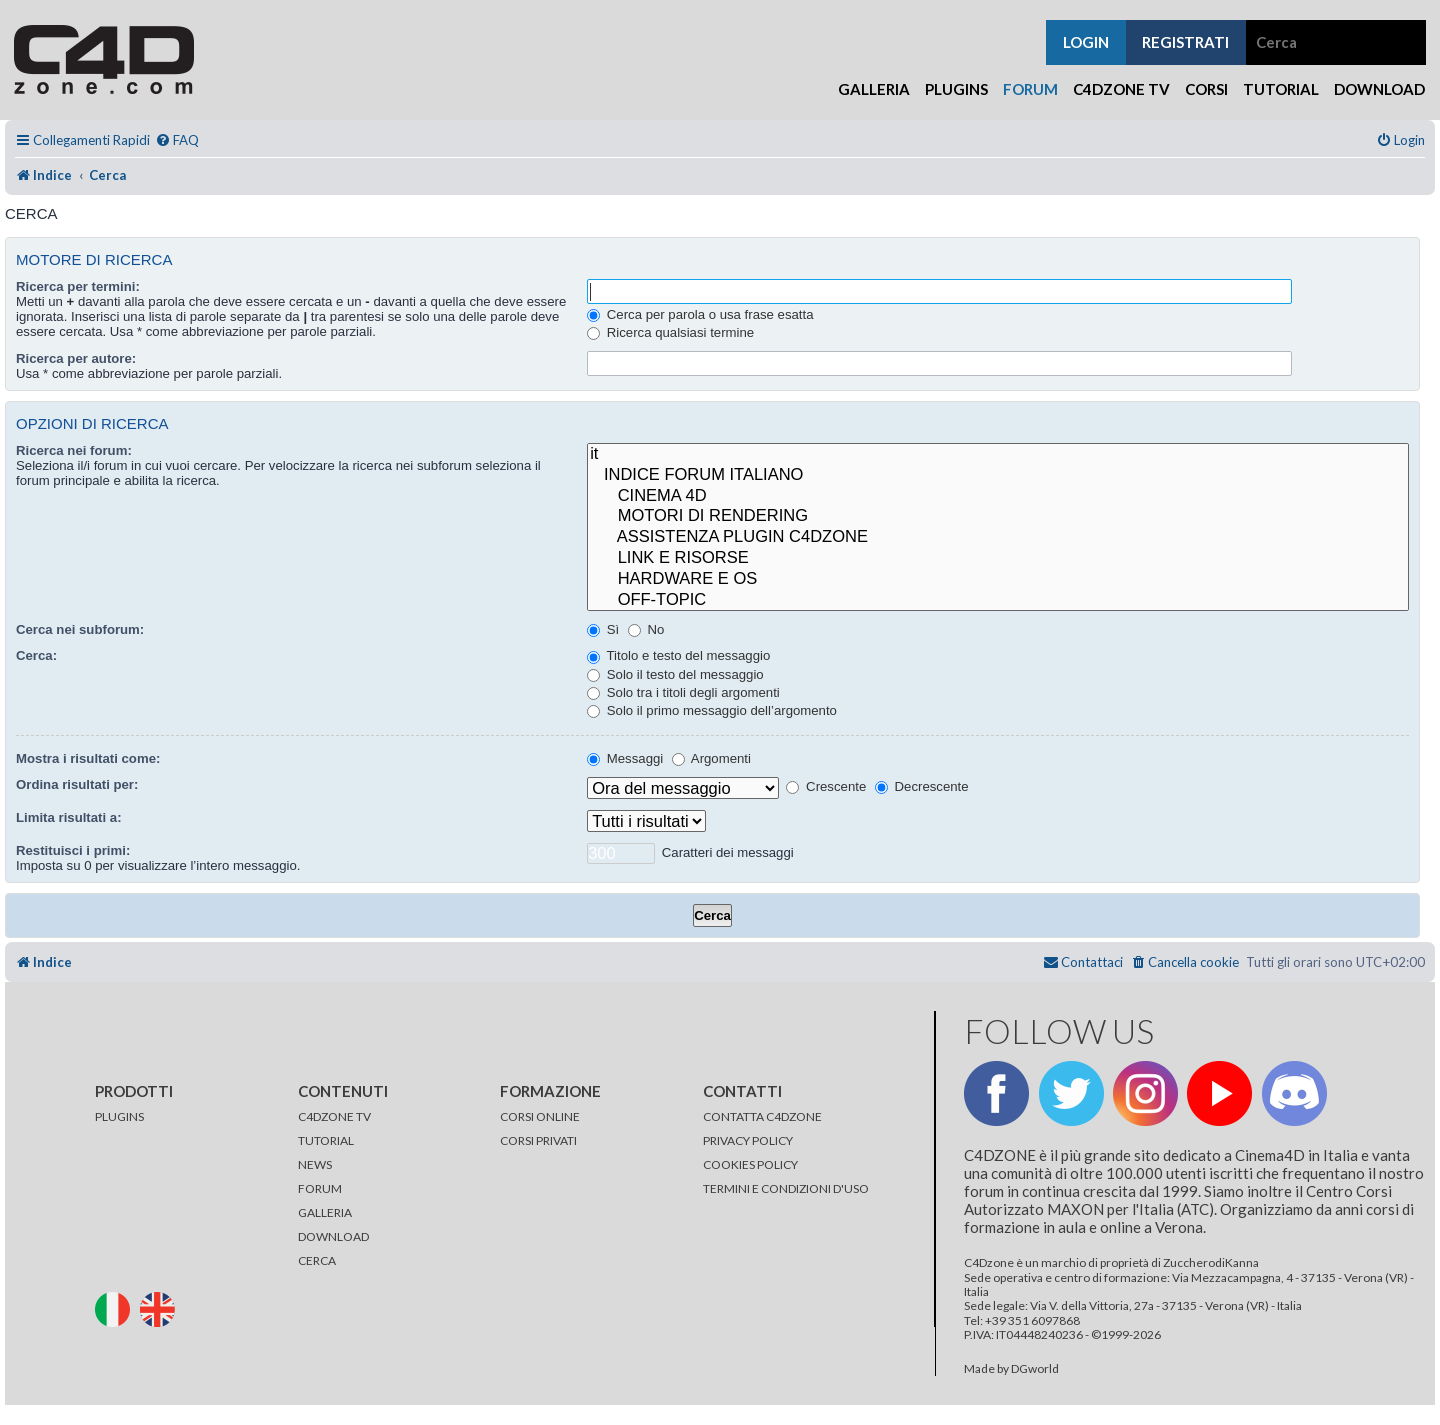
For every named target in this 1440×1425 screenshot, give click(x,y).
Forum (1030, 89)
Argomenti (711, 758)
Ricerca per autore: (76, 358)
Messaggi (625, 758)
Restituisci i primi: (73, 850)
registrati (1185, 42)
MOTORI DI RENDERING (998, 516)
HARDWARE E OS (998, 579)
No (646, 629)
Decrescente (922, 786)
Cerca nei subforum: (80, 629)
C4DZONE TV (334, 1116)
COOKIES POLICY (750, 1164)
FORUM (320, 1188)
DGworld (1035, 1369)
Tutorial (1281, 89)
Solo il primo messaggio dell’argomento (712, 710)
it (998, 454)
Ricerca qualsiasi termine (670, 332)
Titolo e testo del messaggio (678, 655)
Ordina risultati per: (77, 784)
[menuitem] (177, 140)
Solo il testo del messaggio (675, 674)
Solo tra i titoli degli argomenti (683, 692)
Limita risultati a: (69, 817)
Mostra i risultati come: (88, 758)
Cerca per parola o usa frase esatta (700, 314)
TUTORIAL (326, 1140)
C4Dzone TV (1121, 89)
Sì (603, 629)
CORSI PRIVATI (538, 1140)
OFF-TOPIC (998, 600)
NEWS (315, 1164)
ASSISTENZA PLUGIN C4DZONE (998, 537)
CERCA (317, 1260)
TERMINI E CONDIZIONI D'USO (786, 1188)
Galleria (874, 89)
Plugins (956, 89)
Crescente (826, 786)
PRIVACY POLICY (748, 1140)
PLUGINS (119, 1116)
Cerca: (36, 655)
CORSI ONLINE (540, 1116)
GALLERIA (325, 1212)
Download (1379, 89)
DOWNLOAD (333, 1236)
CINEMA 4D (998, 496)
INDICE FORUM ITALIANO (998, 475)
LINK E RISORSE (998, 558)
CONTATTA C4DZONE (762, 1116)
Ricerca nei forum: (74, 450)
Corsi (1206, 89)
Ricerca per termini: (78, 286)
